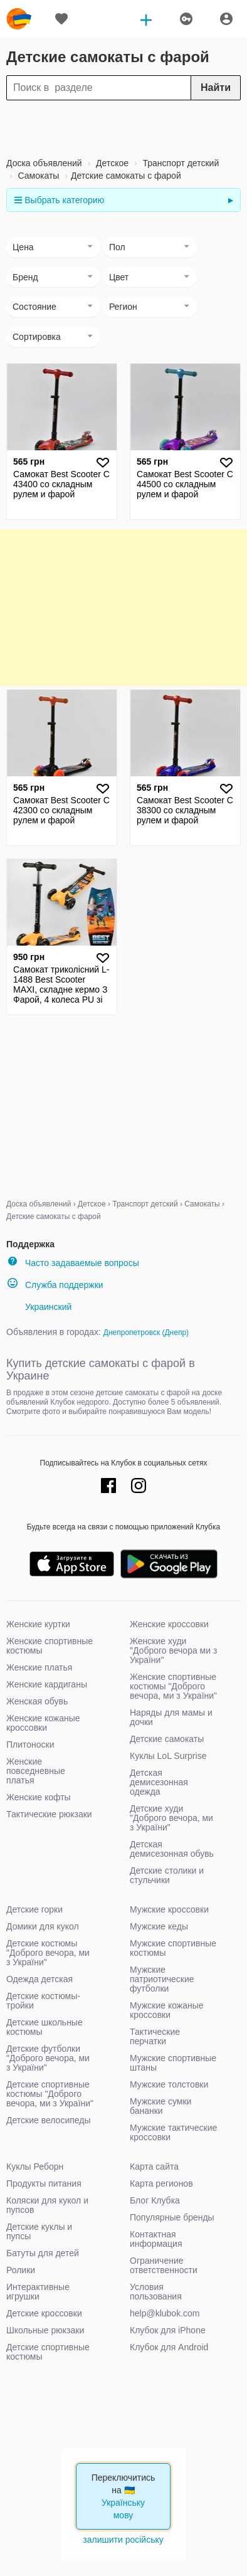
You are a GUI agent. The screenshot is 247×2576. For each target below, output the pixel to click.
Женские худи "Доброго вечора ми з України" (173, 1650)
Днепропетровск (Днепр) (146, 1332)
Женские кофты (38, 1797)
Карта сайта (154, 2167)
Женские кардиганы (46, 1684)
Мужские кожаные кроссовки (167, 2010)
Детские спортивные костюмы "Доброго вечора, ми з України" (49, 2093)
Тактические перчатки (155, 2036)
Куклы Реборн (34, 2167)
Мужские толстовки (169, 2084)
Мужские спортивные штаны (173, 2062)
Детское (111, 163)
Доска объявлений (44, 163)
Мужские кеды (159, 1926)
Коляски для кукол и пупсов (47, 2205)
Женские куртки (38, 1624)
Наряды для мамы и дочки (171, 1717)
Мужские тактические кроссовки (173, 2132)
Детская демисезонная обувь (172, 1849)
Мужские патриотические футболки (162, 1979)
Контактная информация (156, 2239)
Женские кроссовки (169, 1624)
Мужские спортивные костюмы (173, 1948)
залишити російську (123, 2540)
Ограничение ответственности (163, 2265)
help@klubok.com (165, 2313)
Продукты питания (43, 2183)
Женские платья (39, 1667)
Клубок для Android (169, 2347)
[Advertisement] (123, 128)
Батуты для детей (42, 2253)
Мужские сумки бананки (160, 2106)
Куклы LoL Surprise (168, 1756)
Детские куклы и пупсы (39, 2231)
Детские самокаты (167, 1739)
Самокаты (38, 176)
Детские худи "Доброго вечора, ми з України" (171, 1817)
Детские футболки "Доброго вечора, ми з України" (48, 2058)
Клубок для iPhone (168, 2330)
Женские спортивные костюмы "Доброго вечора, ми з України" (173, 1686)
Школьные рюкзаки (45, 2330)
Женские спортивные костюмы (49, 1645)
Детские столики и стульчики (167, 1875)
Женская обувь (37, 1701)
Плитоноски (30, 1744)
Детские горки (34, 1909)
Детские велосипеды (48, 2120)
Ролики (20, 2270)
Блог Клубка (155, 2200)
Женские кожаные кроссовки (43, 1723)
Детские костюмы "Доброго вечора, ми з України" (48, 1952)
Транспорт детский (179, 163)
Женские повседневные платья (35, 1770)
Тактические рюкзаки (49, 1814)
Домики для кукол (42, 1926)
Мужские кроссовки (169, 1909)
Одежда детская (39, 1979)
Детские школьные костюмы (44, 2027)
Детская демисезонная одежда (159, 1782)
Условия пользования (156, 2291)
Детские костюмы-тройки (43, 2000)
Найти (216, 87)
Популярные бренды (172, 2217)
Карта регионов (161, 2183)
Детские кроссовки (44, 2313)
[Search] (123, 87)
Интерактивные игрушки (38, 2291)
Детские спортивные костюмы (48, 2352)
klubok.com (18, 18)
